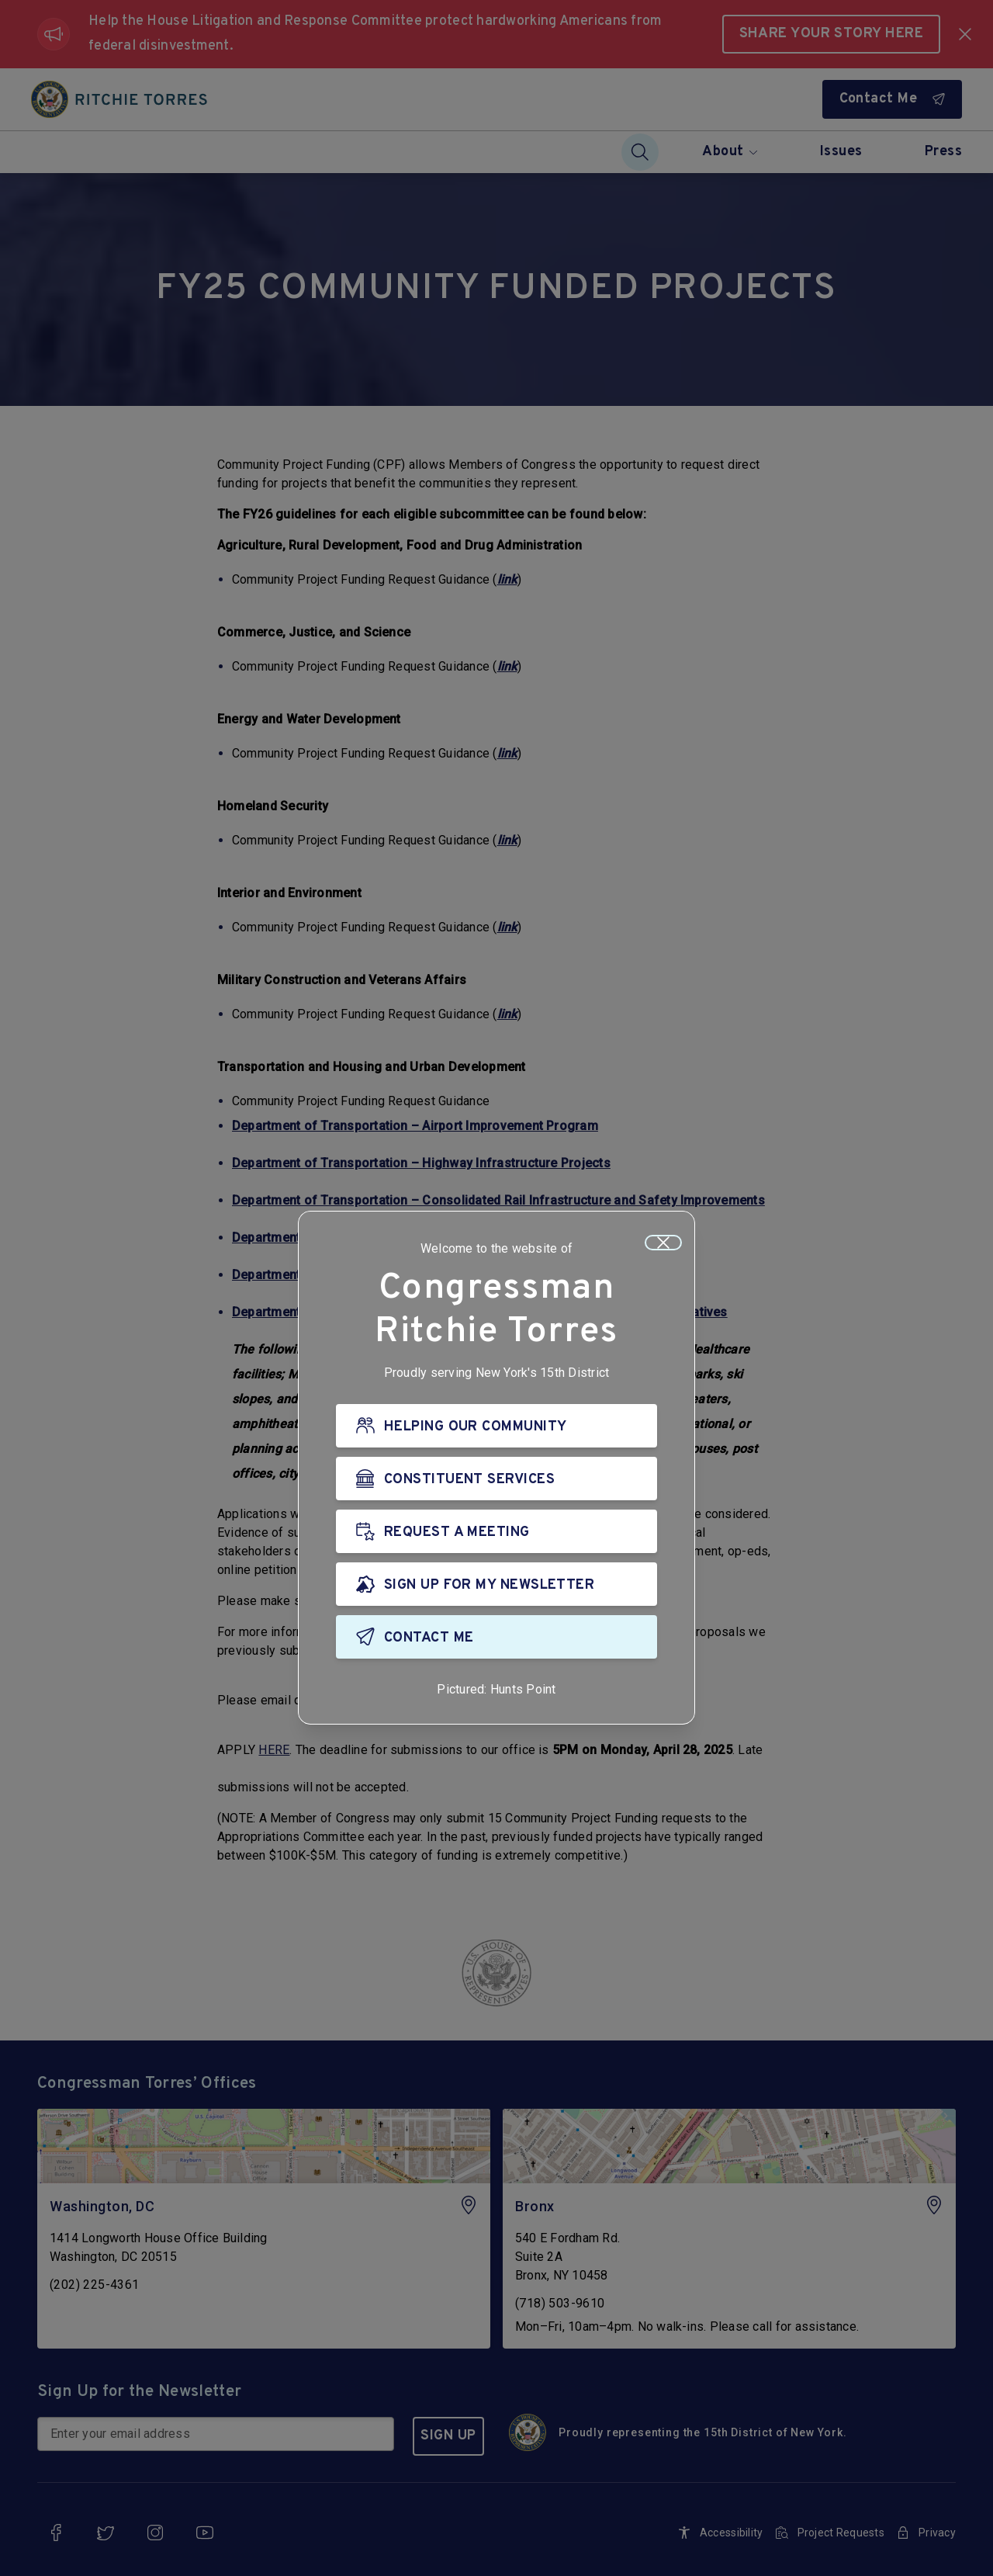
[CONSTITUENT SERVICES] (496, 1478)
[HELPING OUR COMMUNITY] (496, 1425)
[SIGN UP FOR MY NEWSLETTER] (496, 1584)
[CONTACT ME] (496, 1637)
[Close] (663, 1243)
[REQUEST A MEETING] (496, 1531)
